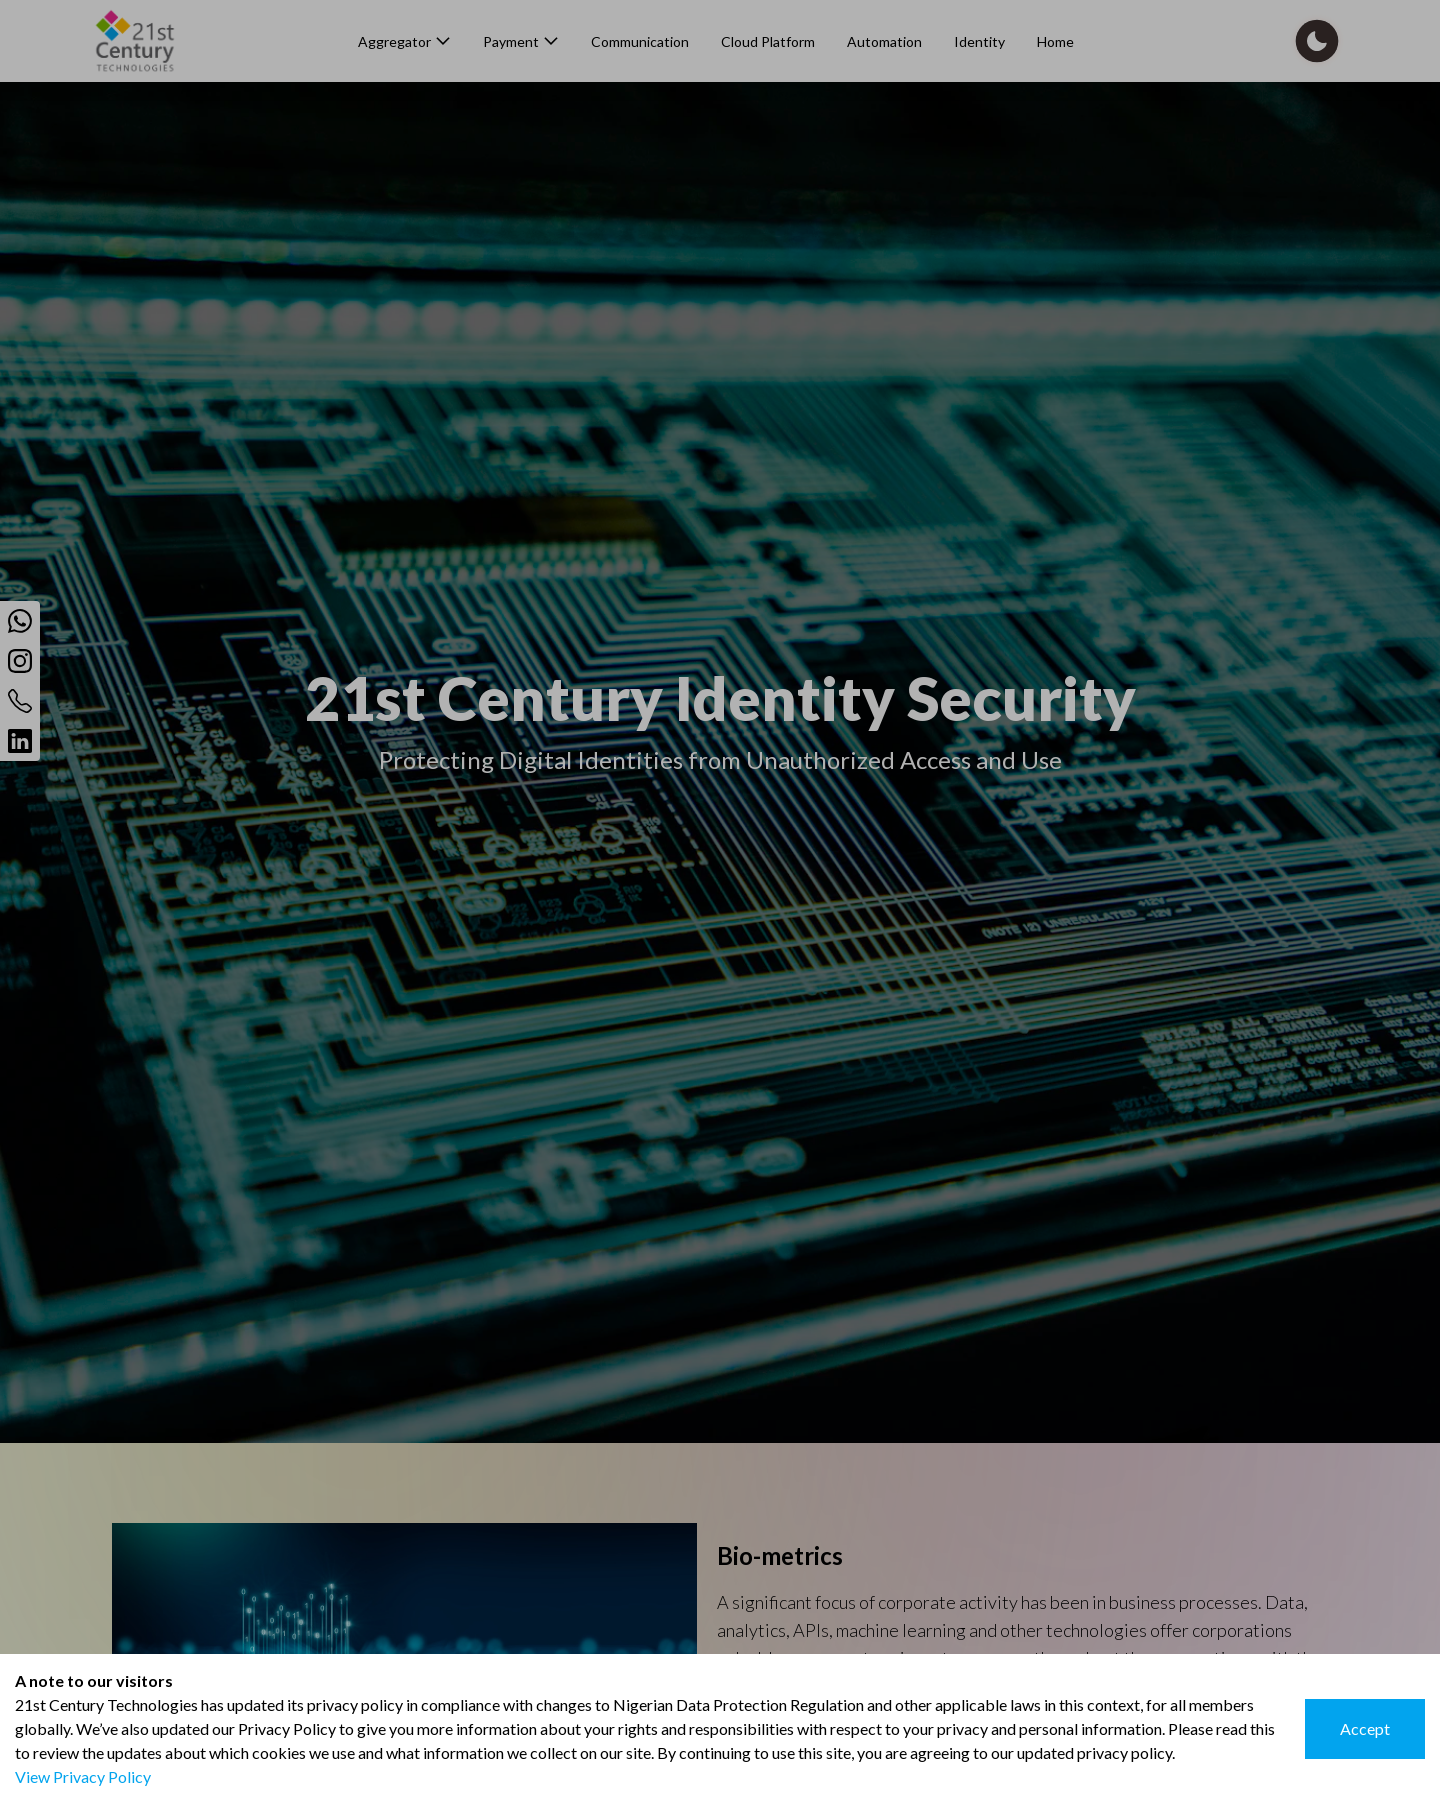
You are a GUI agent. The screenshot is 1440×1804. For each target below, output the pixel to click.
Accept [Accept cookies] (1365, 1728)
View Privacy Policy (83, 1776)
